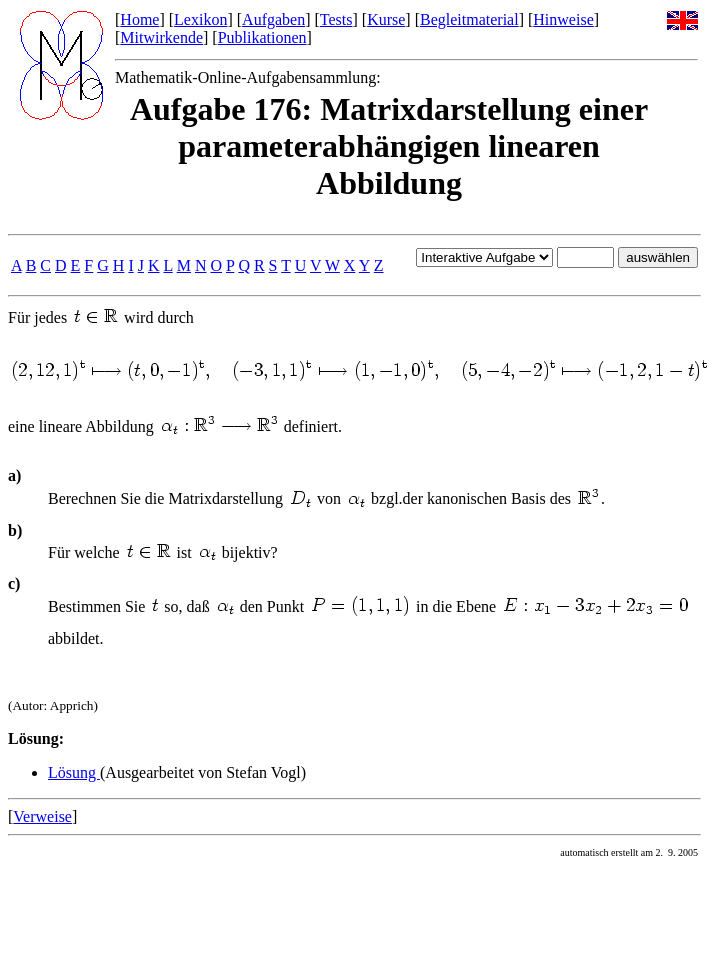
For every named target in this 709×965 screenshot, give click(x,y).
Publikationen (262, 37)
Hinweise (563, 19)
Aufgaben (273, 19)
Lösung (74, 772)
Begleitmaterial (469, 19)
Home (139, 19)
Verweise (42, 816)
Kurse (386, 19)
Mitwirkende (161, 37)
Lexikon (200, 19)
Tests (336, 19)
